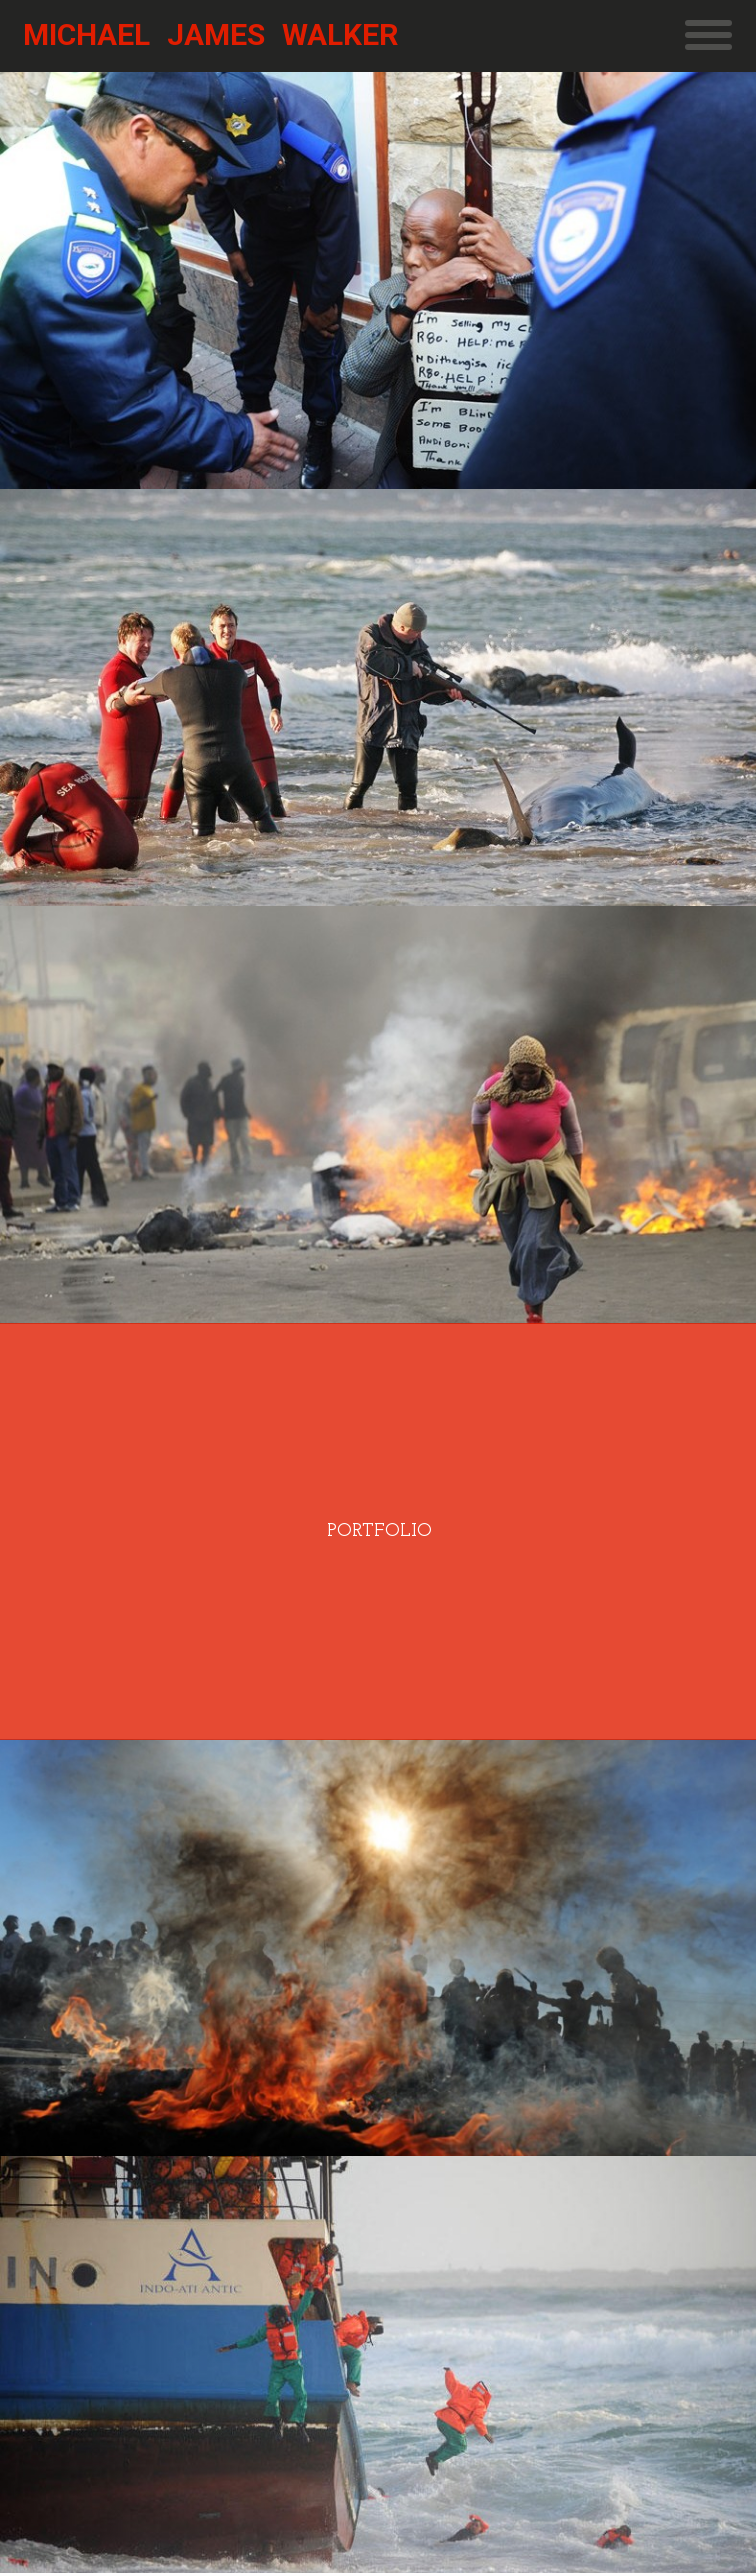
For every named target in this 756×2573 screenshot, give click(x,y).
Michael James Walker (210, 34)
